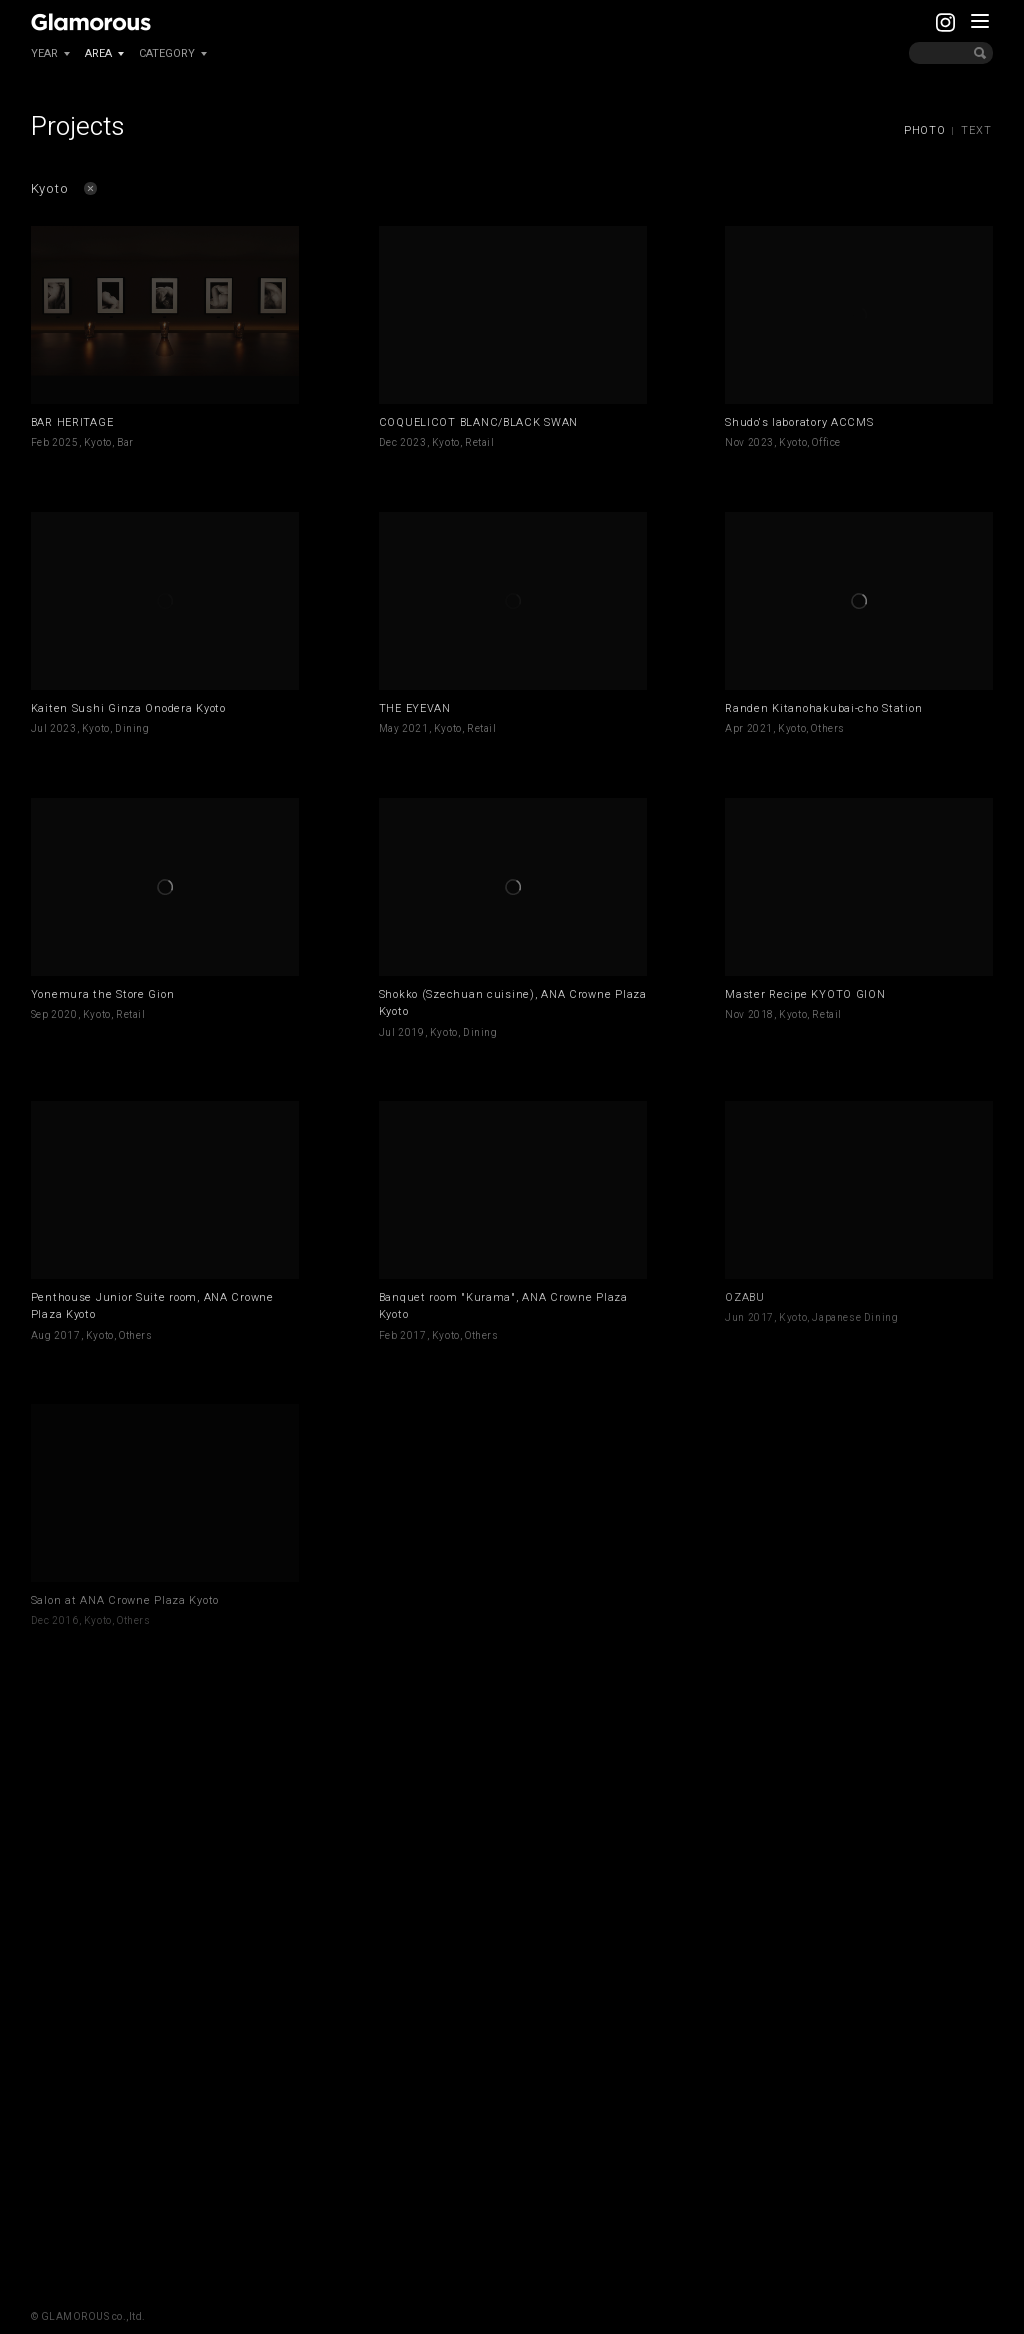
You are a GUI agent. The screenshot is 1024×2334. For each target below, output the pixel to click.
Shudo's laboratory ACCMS (799, 422)
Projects (77, 127)
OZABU (745, 1297)
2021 (415, 729)
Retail (480, 443)
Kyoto (98, 443)
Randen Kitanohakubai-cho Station (823, 708)
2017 (67, 1336)
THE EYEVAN (415, 708)
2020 (64, 1015)
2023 (413, 443)
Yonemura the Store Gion (103, 994)
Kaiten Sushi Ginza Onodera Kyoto (128, 708)
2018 (761, 1015)
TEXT (976, 130)
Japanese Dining (855, 1318)
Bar (125, 443)
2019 (411, 1033)
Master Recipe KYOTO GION (805, 994)
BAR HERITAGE (72, 422)
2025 (65, 443)
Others (828, 729)
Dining (132, 729)
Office (826, 443)
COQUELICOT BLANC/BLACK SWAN (478, 422)
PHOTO (925, 130)
